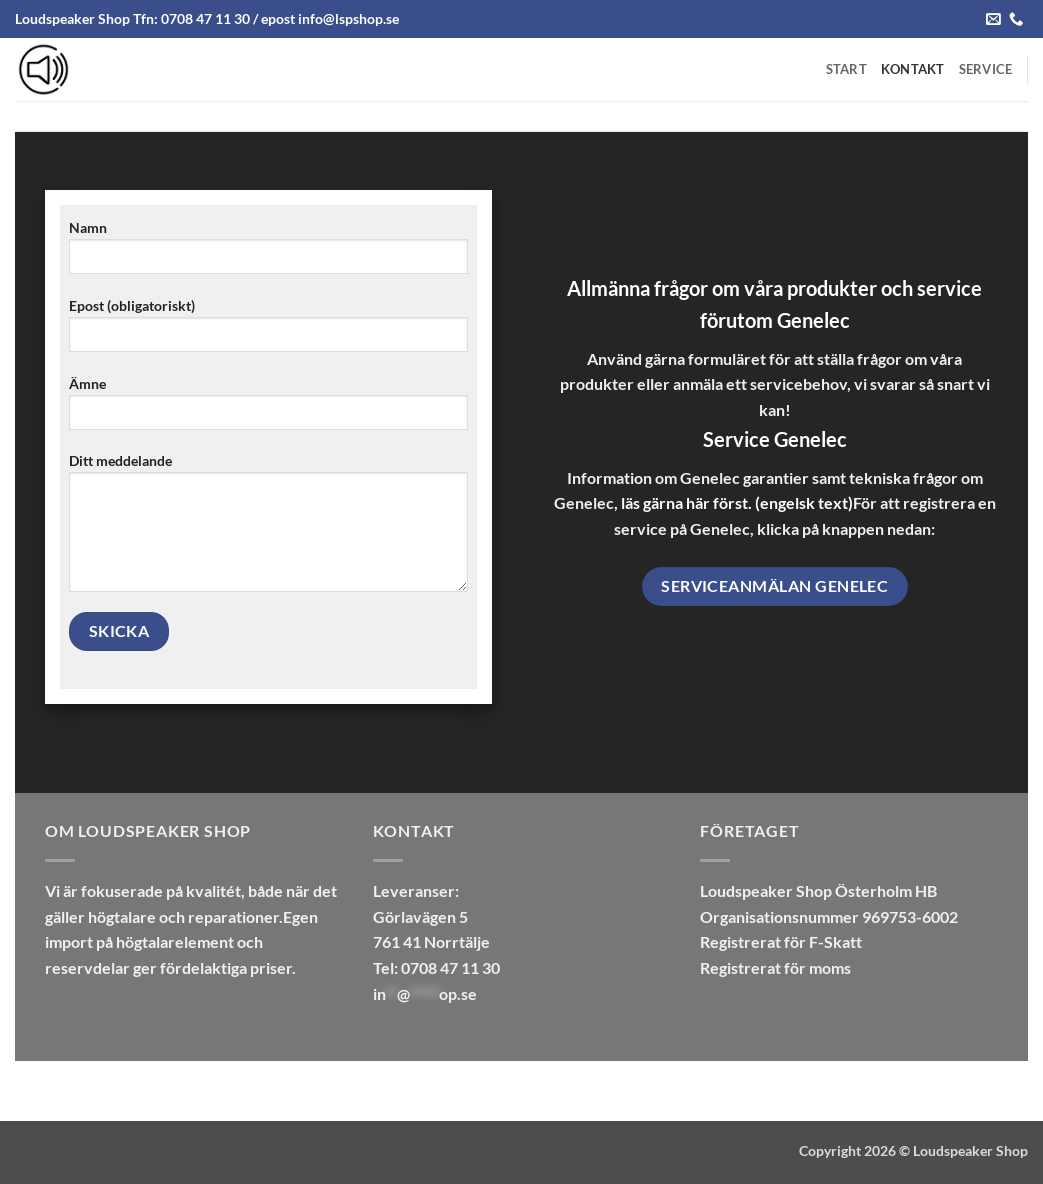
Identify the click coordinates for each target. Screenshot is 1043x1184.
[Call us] (1016, 20)
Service (986, 69)
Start (846, 69)
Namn (268, 253)
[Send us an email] (993, 20)
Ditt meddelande (268, 529)
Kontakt (913, 69)
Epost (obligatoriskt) (268, 331)
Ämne (268, 409)
